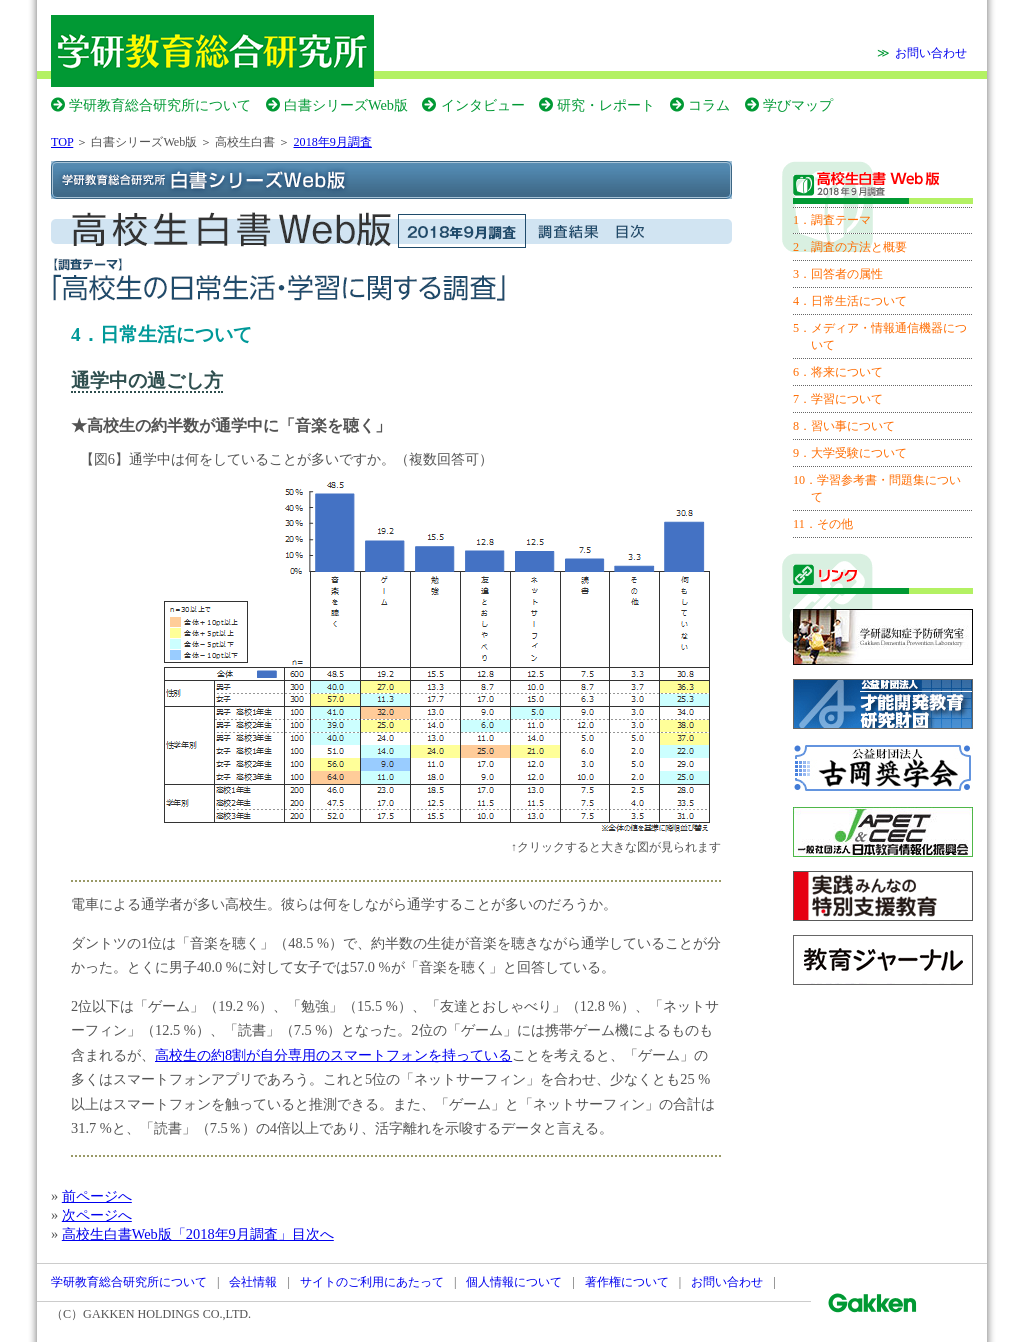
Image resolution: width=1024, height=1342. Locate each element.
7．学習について (838, 399)
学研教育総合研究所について (160, 105)
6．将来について (838, 372)
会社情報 (253, 1282)
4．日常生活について (850, 301)
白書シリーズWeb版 (346, 105)
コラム (709, 105)
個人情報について (514, 1282)
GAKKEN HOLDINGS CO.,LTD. (167, 1314)
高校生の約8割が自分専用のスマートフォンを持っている (333, 1055)
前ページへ (97, 1196)
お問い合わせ (931, 53)
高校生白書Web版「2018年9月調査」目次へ (198, 1234)
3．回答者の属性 (838, 274)
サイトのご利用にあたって (372, 1282)
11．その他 (823, 524)
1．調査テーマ (832, 220)
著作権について (627, 1282)
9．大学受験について (850, 453)
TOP (62, 142)
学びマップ (798, 105)
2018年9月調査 (333, 142)
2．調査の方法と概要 (850, 247)
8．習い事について (844, 426)
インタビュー (483, 105)
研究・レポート (606, 105)
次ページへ (97, 1215)
